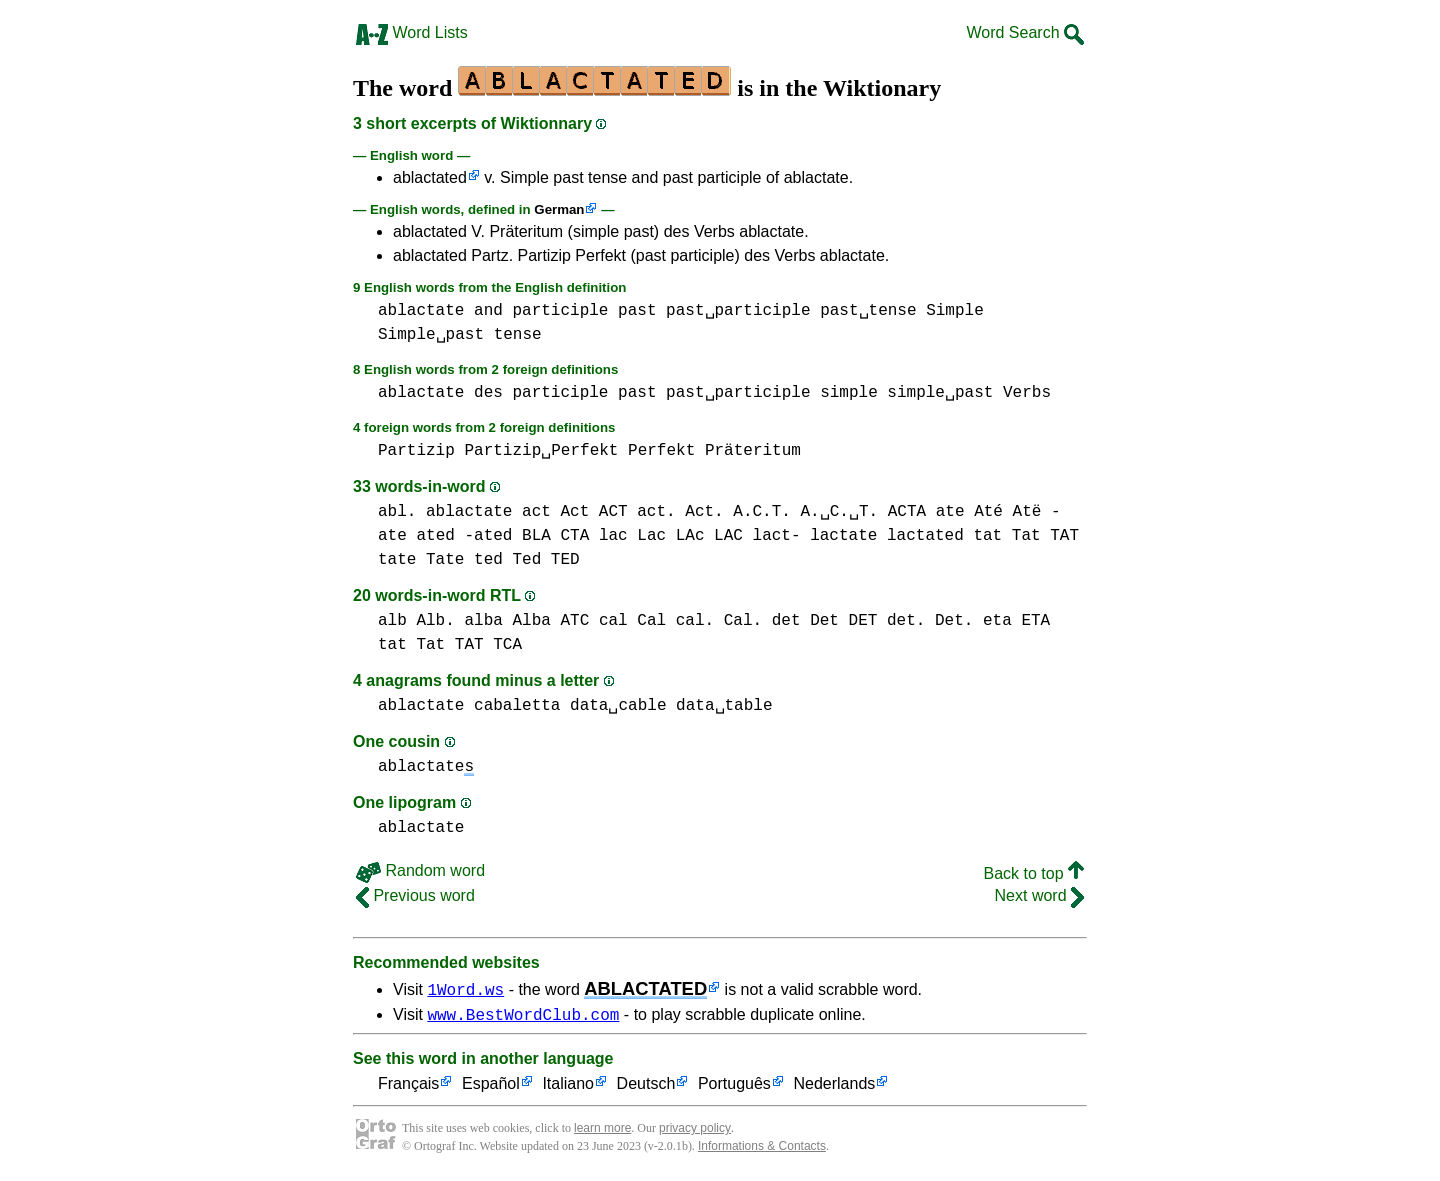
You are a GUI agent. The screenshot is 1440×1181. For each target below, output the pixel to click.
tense (518, 335)
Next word (1039, 895)
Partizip (416, 451)
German (559, 209)
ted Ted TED (527, 560)
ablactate (421, 311)
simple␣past (940, 393)
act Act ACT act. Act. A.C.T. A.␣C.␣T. (700, 512)
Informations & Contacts (762, 1149)
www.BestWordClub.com (523, 1017)
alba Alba (507, 621)
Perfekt (661, 451)
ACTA (907, 512)
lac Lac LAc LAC (671, 536)
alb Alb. (416, 621)
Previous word (415, 895)
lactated (925, 536)
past (637, 311)
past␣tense (868, 311)
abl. (397, 512)
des (488, 393)
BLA (536, 536)
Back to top (1034, 873)
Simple (955, 311)
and (488, 311)
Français (408, 1087)
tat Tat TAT (1026, 536)
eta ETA (1016, 621)
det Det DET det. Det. (873, 621)
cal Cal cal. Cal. (680, 621)
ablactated (430, 177)
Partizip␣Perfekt (541, 451)
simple (849, 393)
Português (734, 1087)
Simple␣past (431, 335)
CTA (574, 536)
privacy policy (695, 1131)
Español (491, 1087)
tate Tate (421, 560)
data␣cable (618, 706)
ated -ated (464, 536)
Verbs (1027, 393)
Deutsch (646, 1087)
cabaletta (517, 706)
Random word (420, 870)
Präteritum (753, 451)
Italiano (568, 1087)
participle (560, 311)
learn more (602, 1131)
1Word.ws (465, 989)
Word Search (1025, 32)
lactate (843, 536)
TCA (507, 645)
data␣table (724, 706)
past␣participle (738, 311)
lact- (777, 536)
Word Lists (412, 32)
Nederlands (834, 1087)
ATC (574, 621)
